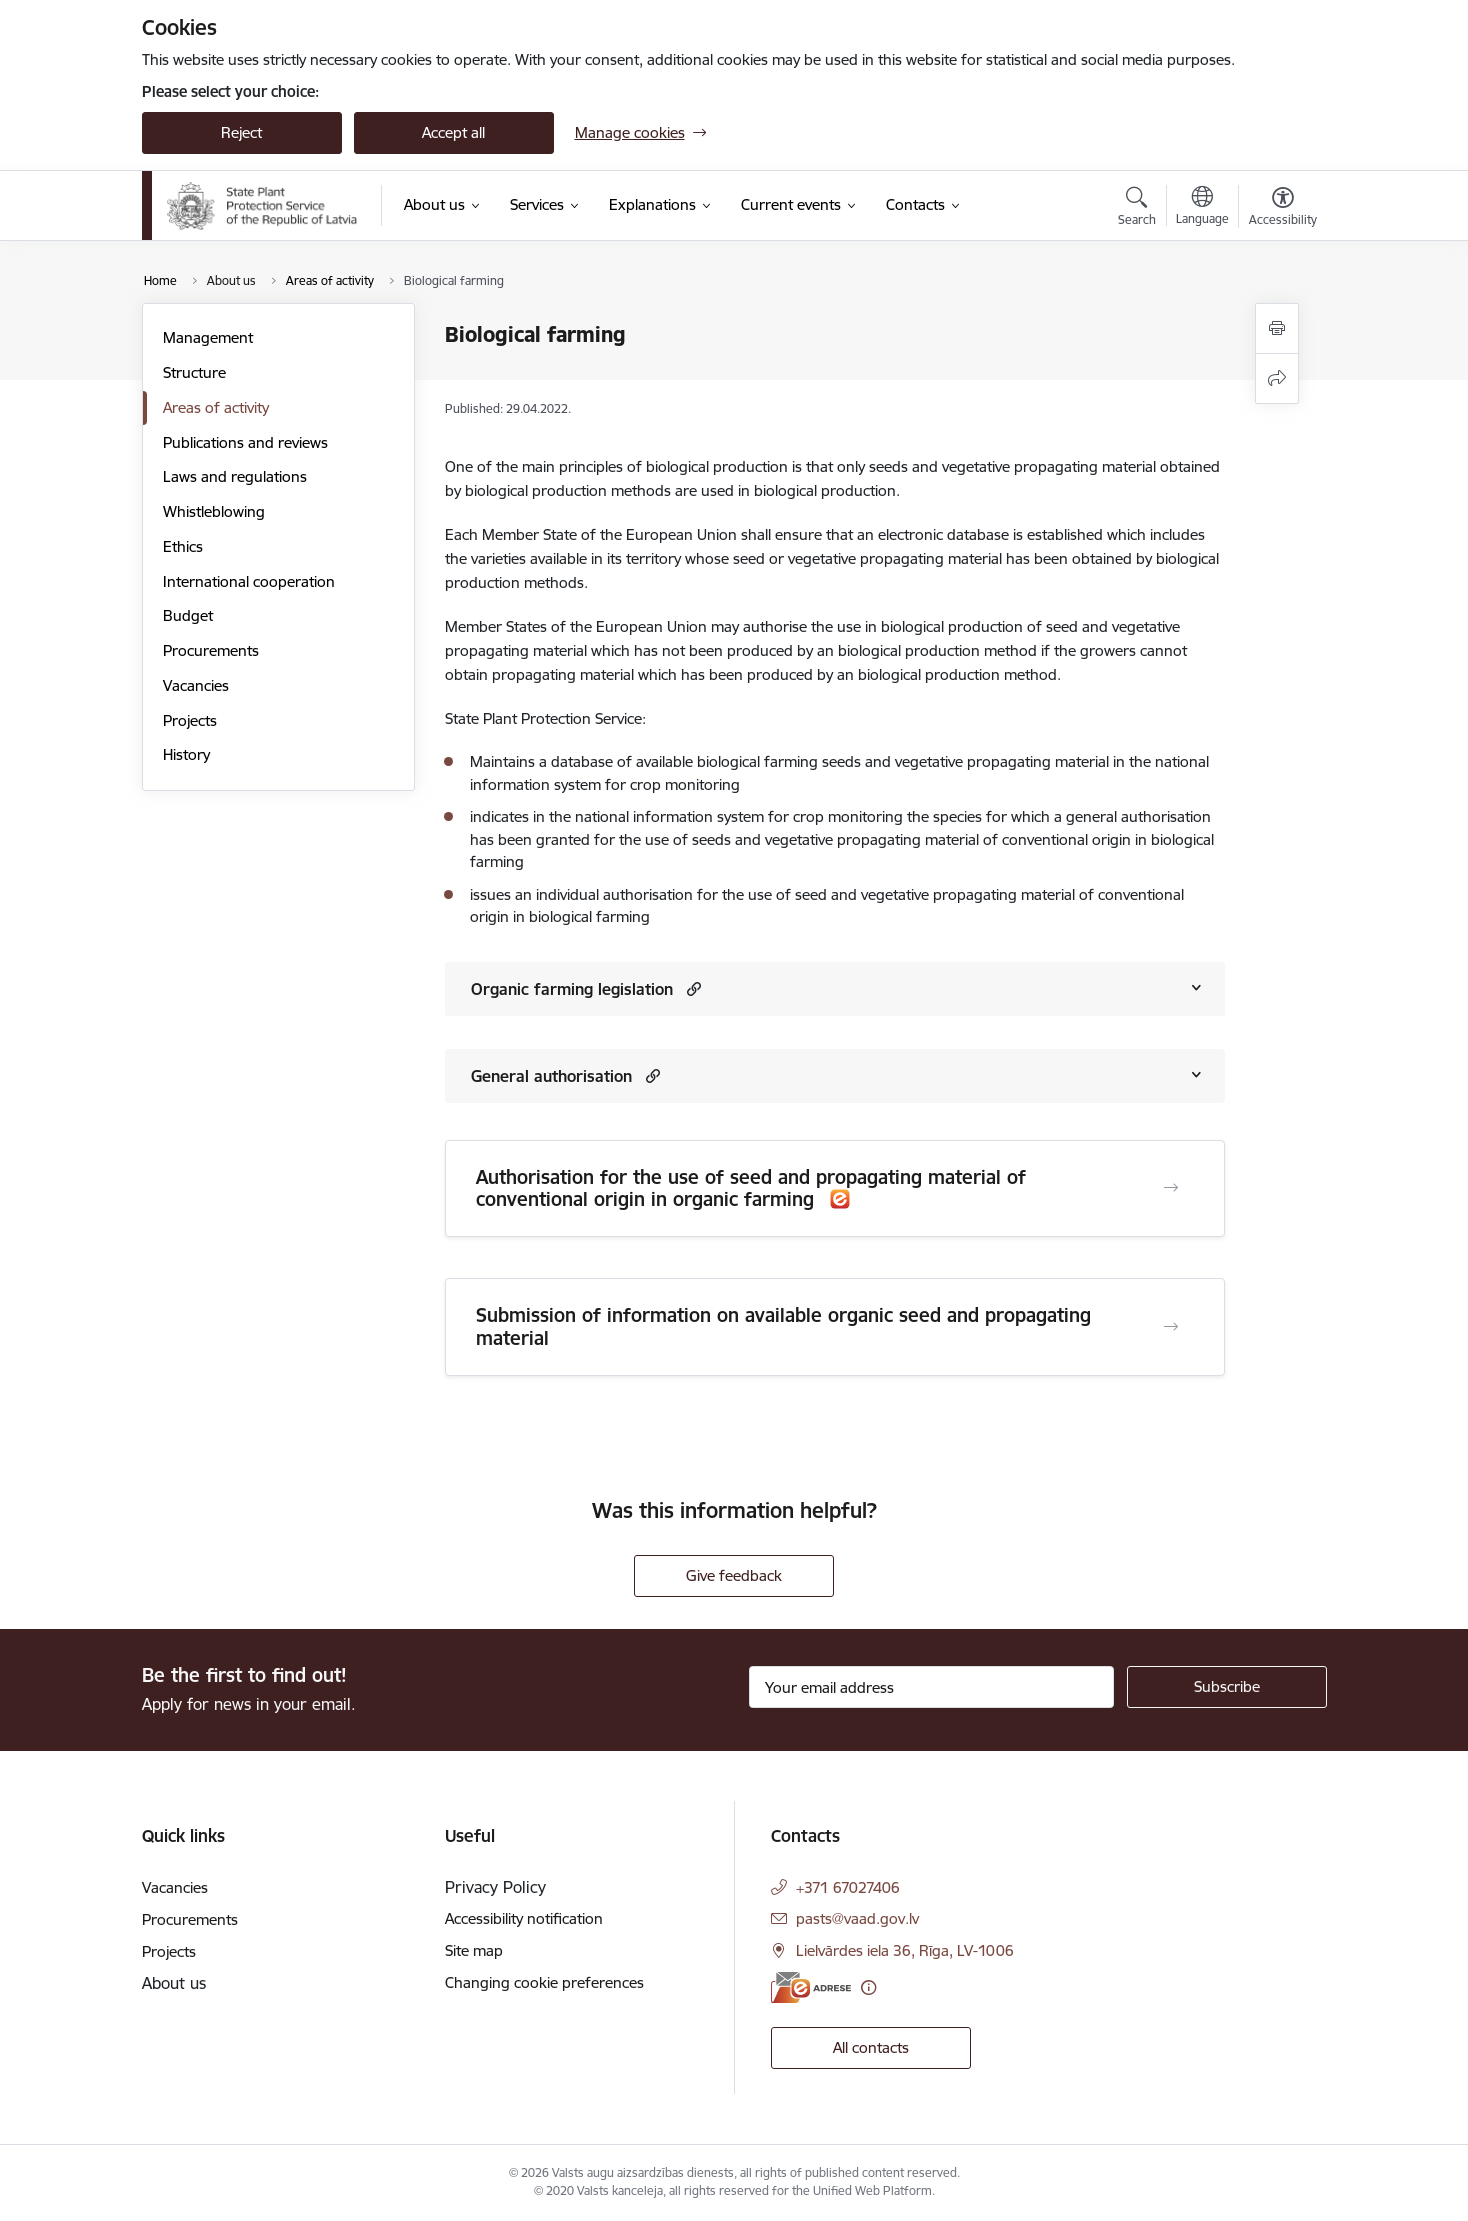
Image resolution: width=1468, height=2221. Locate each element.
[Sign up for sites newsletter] (1227, 1687)
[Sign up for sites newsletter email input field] (931, 1687)
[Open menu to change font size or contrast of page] (1283, 209)
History (186, 754)
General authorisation (551, 1076)
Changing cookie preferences (544, 1982)
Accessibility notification (524, 1918)
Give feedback (734, 1575)
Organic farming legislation (572, 989)
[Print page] (1277, 328)
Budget (188, 615)
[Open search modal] (1137, 209)
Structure (194, 372)
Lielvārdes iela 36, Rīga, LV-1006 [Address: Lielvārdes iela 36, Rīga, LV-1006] (905, 1950)
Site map (474, 1950)
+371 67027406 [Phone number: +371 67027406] (848, 1887)
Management (208, 337)
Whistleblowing (214, 511)
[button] (691, 988)
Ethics (183, 546)
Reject (241, 132)
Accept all (453, 132)
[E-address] (811, 1987)
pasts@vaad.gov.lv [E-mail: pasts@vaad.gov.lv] (857, 1918)
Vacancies (196, 685)
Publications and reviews (245, 442)
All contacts (871, 2047)
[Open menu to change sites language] (1202, 208)
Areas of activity (216, 407)
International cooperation (249, 581)
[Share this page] (1277, 378)
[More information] (868, 1987)
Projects (190, 720)
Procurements (211, 650)
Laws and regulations (235, 476)
